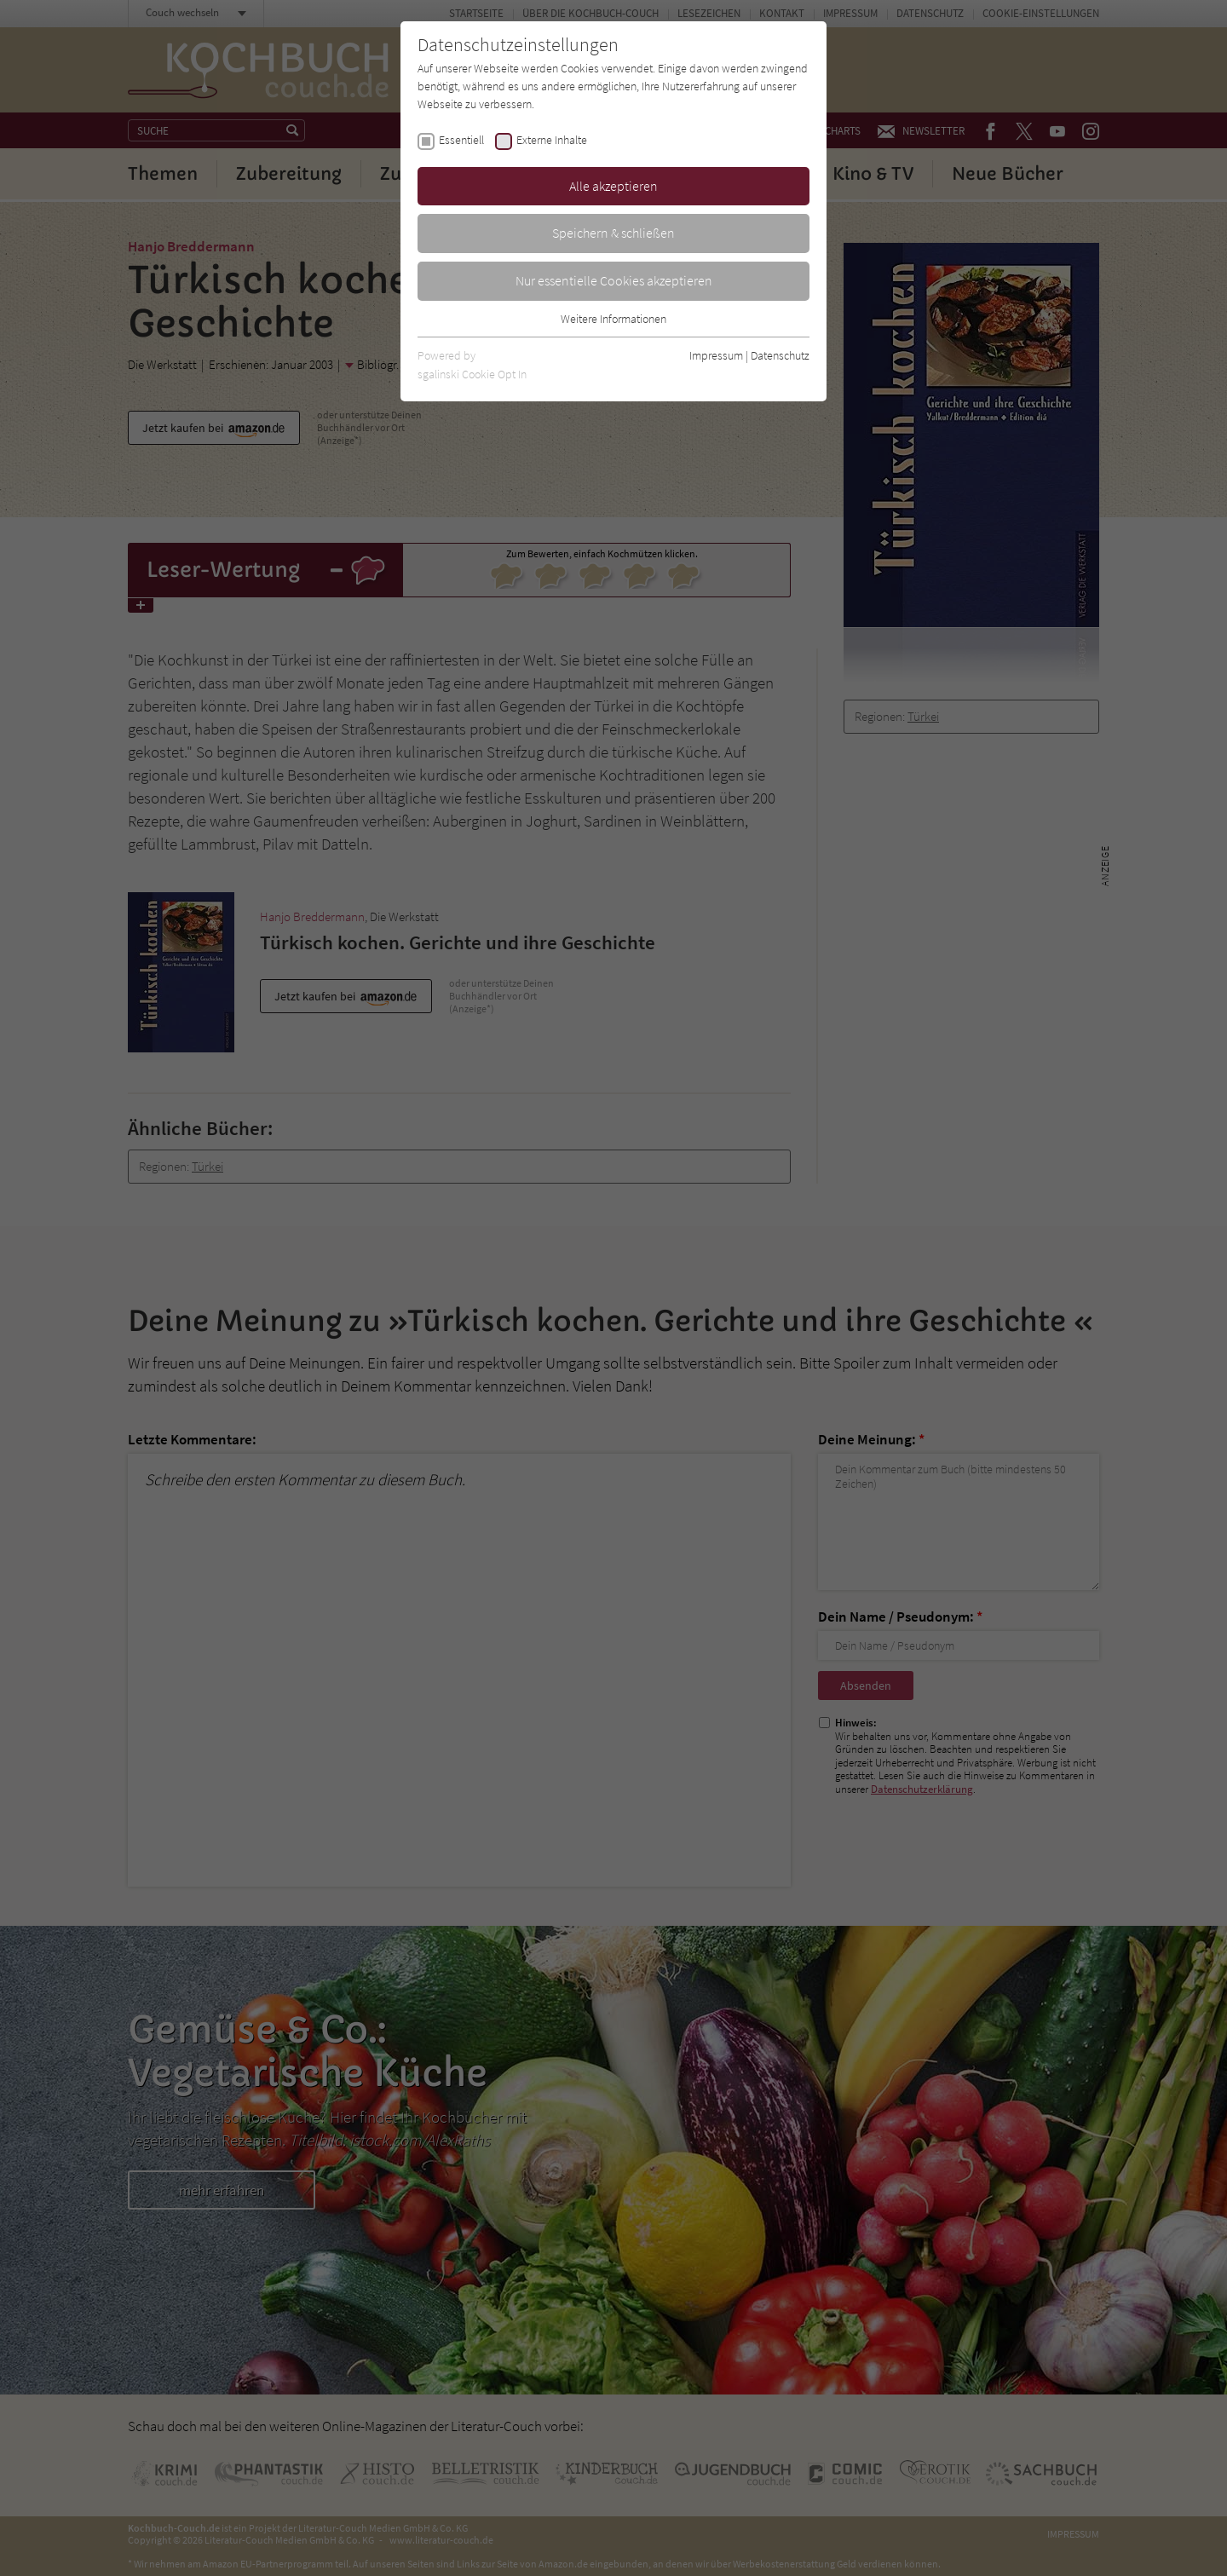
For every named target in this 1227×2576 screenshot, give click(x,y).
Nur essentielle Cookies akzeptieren (614, 280)
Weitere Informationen (613, 318)
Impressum (716, 355)
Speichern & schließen (613, 232)
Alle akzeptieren (613, 185)
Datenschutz (780, 355)
